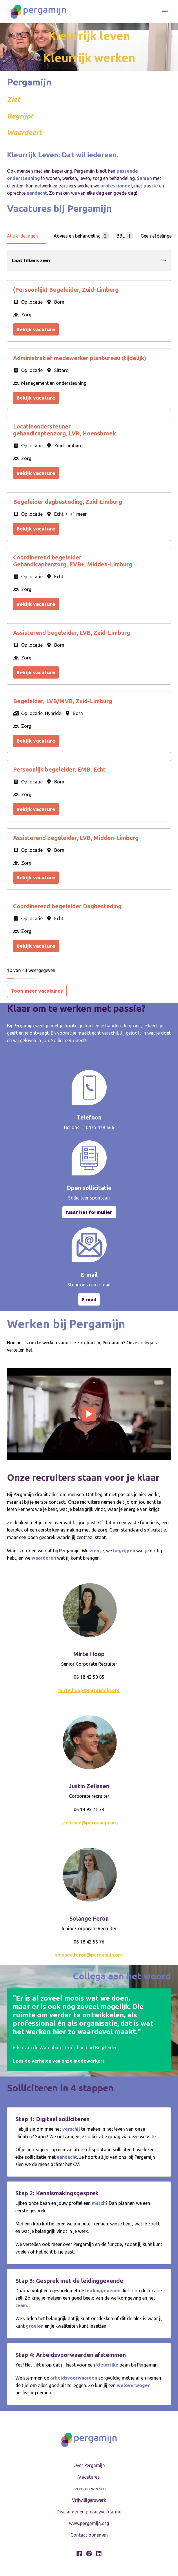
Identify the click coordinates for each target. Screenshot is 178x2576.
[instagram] (89, 2554)
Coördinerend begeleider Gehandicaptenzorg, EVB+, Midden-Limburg (72, 561)
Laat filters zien (89, 260)
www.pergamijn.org (89, 2523)
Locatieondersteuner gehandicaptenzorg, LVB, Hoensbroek (64, 430)
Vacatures (89, 2477)
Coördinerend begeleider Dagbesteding (67, 906)
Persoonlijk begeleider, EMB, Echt (59, 769)
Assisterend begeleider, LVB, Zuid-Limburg (71, 632)
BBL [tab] (125, 235)
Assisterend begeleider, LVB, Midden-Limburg (76, 837)
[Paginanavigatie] (165, 11)
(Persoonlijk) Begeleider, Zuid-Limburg (66, 289)
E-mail (89, 1299)
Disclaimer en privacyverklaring (89, 2511)
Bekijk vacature (36, 329)
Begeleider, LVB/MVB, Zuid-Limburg (62, 701)
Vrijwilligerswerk (89, 2500)
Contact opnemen (89, 2534)
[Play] (89, 1414)
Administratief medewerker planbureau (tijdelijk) (79, 358)
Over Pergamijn (89, 2465)
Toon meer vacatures (37, 991)
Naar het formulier (89, 1212)
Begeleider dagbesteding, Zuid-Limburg (67, 501)
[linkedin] (99, 2554)
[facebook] (79, 2554)
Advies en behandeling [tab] (81, 235)
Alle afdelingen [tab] (23, 235)
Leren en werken (89, 2488)
